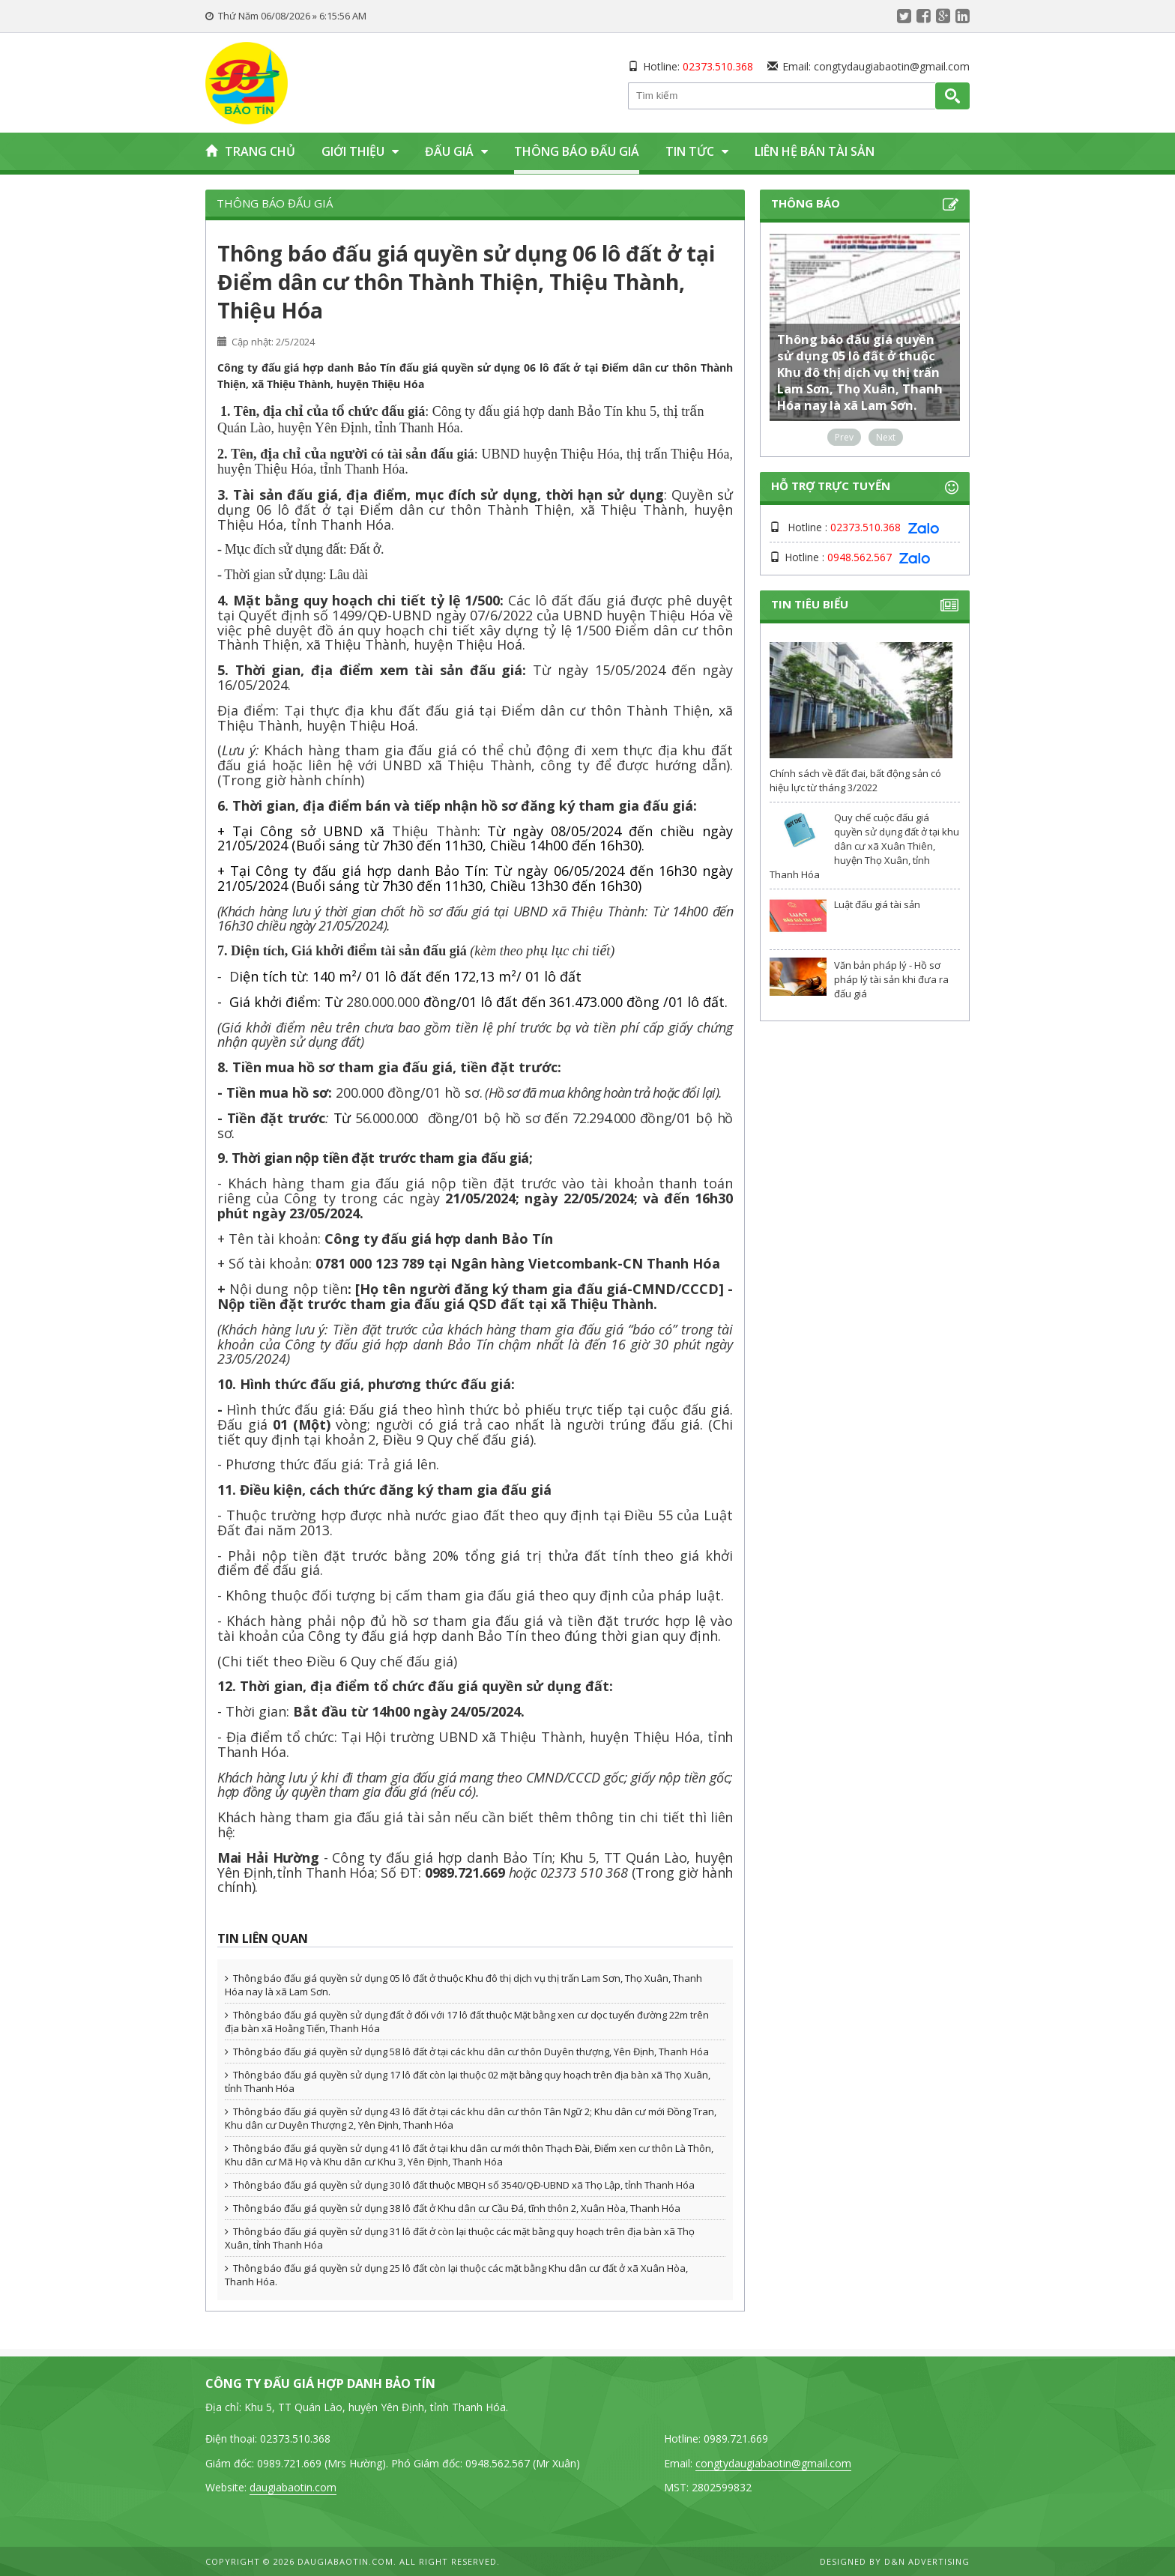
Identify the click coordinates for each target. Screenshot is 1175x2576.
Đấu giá (456, 151)
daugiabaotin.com (293, 2487)
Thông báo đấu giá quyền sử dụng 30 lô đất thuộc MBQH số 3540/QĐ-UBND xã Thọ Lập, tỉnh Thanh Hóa (460, 2185)
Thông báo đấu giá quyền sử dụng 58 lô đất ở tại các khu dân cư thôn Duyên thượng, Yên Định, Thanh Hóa (467, 2051)
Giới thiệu (360, 151)
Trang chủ (250, 151)
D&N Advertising (927, 2561)
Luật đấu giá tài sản (877, 904)
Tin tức (696, 151)
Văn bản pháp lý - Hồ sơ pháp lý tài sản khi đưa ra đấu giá (891, 979)
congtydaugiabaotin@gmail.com (892, 66)
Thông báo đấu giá (576, 151)
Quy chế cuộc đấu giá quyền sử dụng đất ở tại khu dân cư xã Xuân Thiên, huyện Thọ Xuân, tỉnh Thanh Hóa (864, 846)
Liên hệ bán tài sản (815, 151)
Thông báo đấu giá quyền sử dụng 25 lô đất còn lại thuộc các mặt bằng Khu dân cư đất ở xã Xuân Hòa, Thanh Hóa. (456, 2274)
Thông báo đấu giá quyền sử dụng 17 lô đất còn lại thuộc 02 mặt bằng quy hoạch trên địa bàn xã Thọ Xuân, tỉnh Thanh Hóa (467, 2081)
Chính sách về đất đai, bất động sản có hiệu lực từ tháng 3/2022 (855, 780)
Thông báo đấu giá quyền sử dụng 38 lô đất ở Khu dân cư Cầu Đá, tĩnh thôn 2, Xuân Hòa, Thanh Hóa (452, 2208)
